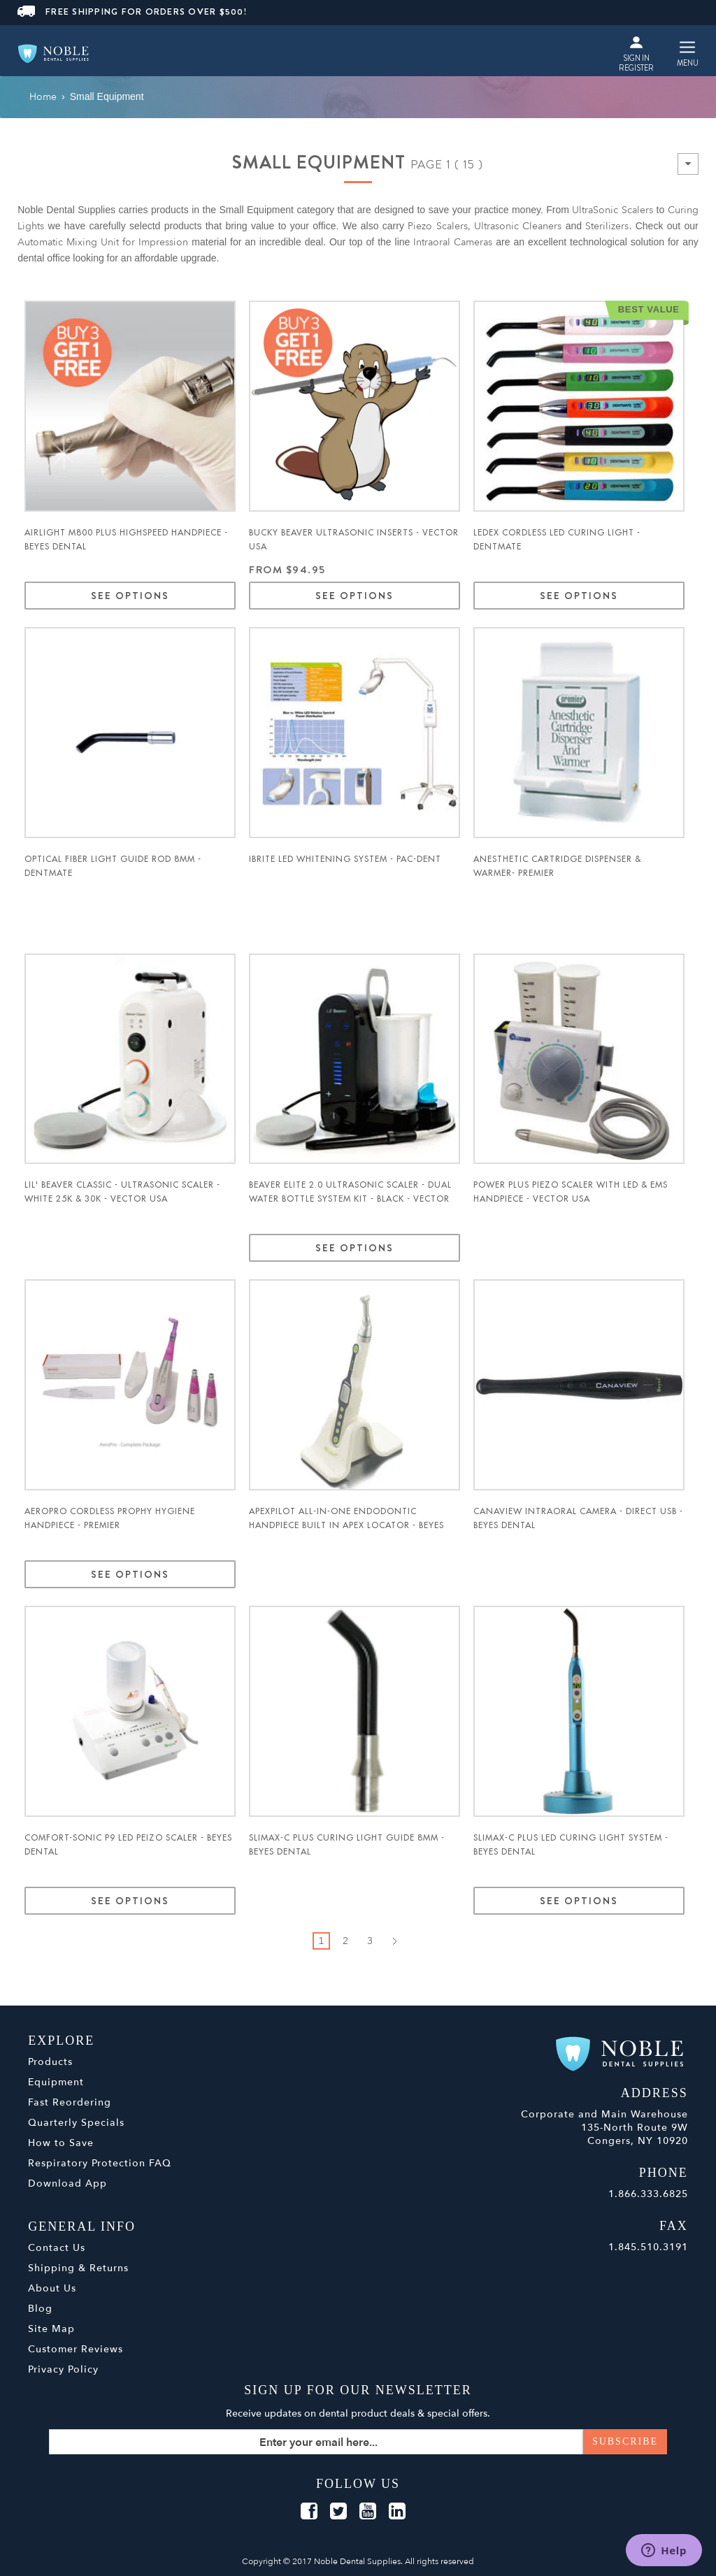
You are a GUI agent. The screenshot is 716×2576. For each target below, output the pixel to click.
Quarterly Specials (76, 2122)
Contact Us (56, 2247)
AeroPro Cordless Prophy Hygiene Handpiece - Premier (109, 1518)
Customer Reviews (75, 2349)
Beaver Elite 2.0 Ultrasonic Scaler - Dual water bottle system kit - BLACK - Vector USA (350, 1199)
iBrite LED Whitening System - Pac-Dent (345, 859)
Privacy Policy (63, 2369)
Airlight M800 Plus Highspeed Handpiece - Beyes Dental (126, 539)
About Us (52, 2288)
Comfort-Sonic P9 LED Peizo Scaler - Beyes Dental (128, 1845)
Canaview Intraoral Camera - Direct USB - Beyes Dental (578, 1518)
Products (50, 2061)
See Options (130, 596)
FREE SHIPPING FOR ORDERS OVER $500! (132, 11)
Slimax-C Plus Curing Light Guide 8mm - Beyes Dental (347, 1845)
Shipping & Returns (78, 2268)
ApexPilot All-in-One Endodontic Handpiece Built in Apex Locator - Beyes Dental (346, 1525)
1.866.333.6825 (648, 2194)
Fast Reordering (69, 2102)
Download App (67, 2183)
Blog (40, 2308)
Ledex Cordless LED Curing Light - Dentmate (556, 539)
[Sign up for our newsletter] (358, 2441)
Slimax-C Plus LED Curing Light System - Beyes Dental (570, 1845)
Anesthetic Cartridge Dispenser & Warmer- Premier (557, 866)
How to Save (61, 2143)
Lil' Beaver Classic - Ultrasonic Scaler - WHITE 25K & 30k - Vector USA (122, 1192)
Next (394, 1941)
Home (43, 96)
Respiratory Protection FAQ (99, 2163)
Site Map (51, 2329)
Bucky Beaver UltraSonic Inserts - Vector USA (354, 539)
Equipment (56, 2082)
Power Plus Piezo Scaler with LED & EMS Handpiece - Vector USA (570, 1192)
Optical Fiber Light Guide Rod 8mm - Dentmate (112, 866)
